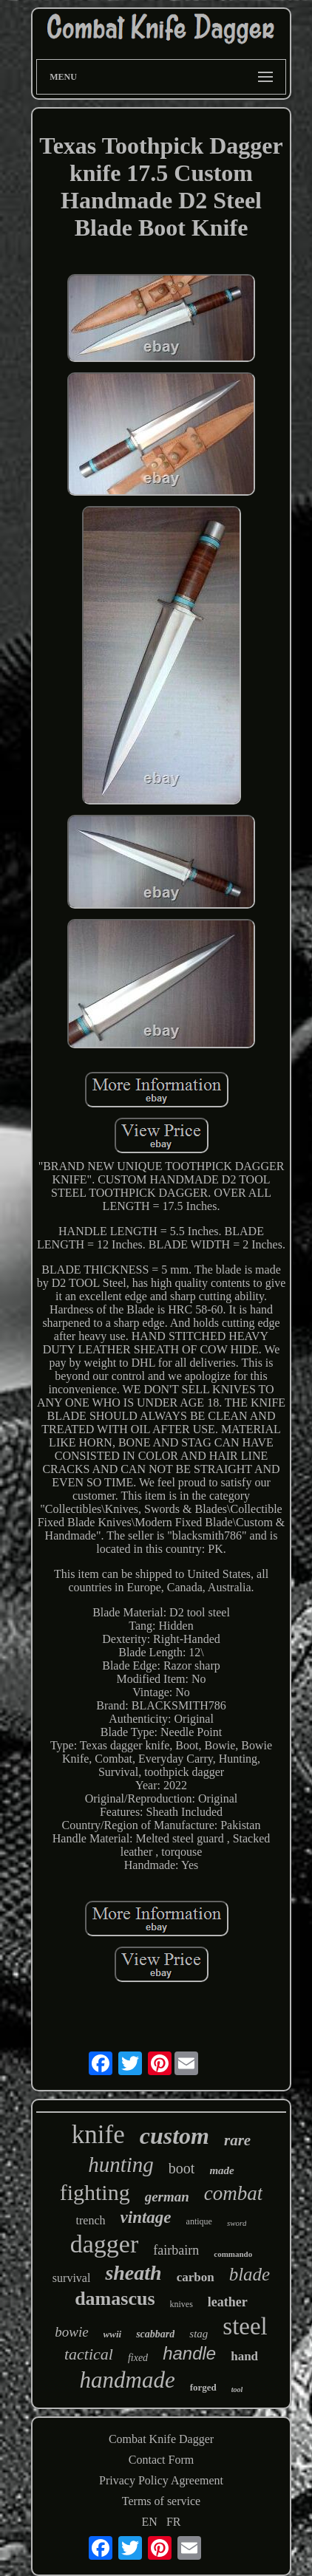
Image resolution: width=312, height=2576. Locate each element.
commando (233, 2253)
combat (233, 2193)
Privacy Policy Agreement (161, 2480)
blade (250, 2274)
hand (244, 2356)
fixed (138, 2357)
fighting (95, 2192)
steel (245, 2326)
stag (198, 2334)
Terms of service (161, 2501)
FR (173, 2521)
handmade (127, 2380)
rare (237, 2140)
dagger (104, 2244)
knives (181, 2304)
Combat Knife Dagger (161, 2439)
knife (98, 2134)
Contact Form (161, 2459)
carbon (195, 2277)
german (167, 2196)
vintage (146, 2217)
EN (149, 2521)
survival (71, 2278)
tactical (88, 2354)
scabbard (155, 2334)
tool (237, 2389)
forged (203, 2387)
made (221, 2170)
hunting (121, 2164)
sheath (133, 2272)
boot (182, 2168)
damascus (115, 2298)
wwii (113, 2334)
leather (228, 2302)
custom (174, 2135)
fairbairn (176, 2250)
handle (189, 2353)
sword (237, 2222)
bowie (71, 2332)
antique (199, 2221)
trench (91, 2220)
